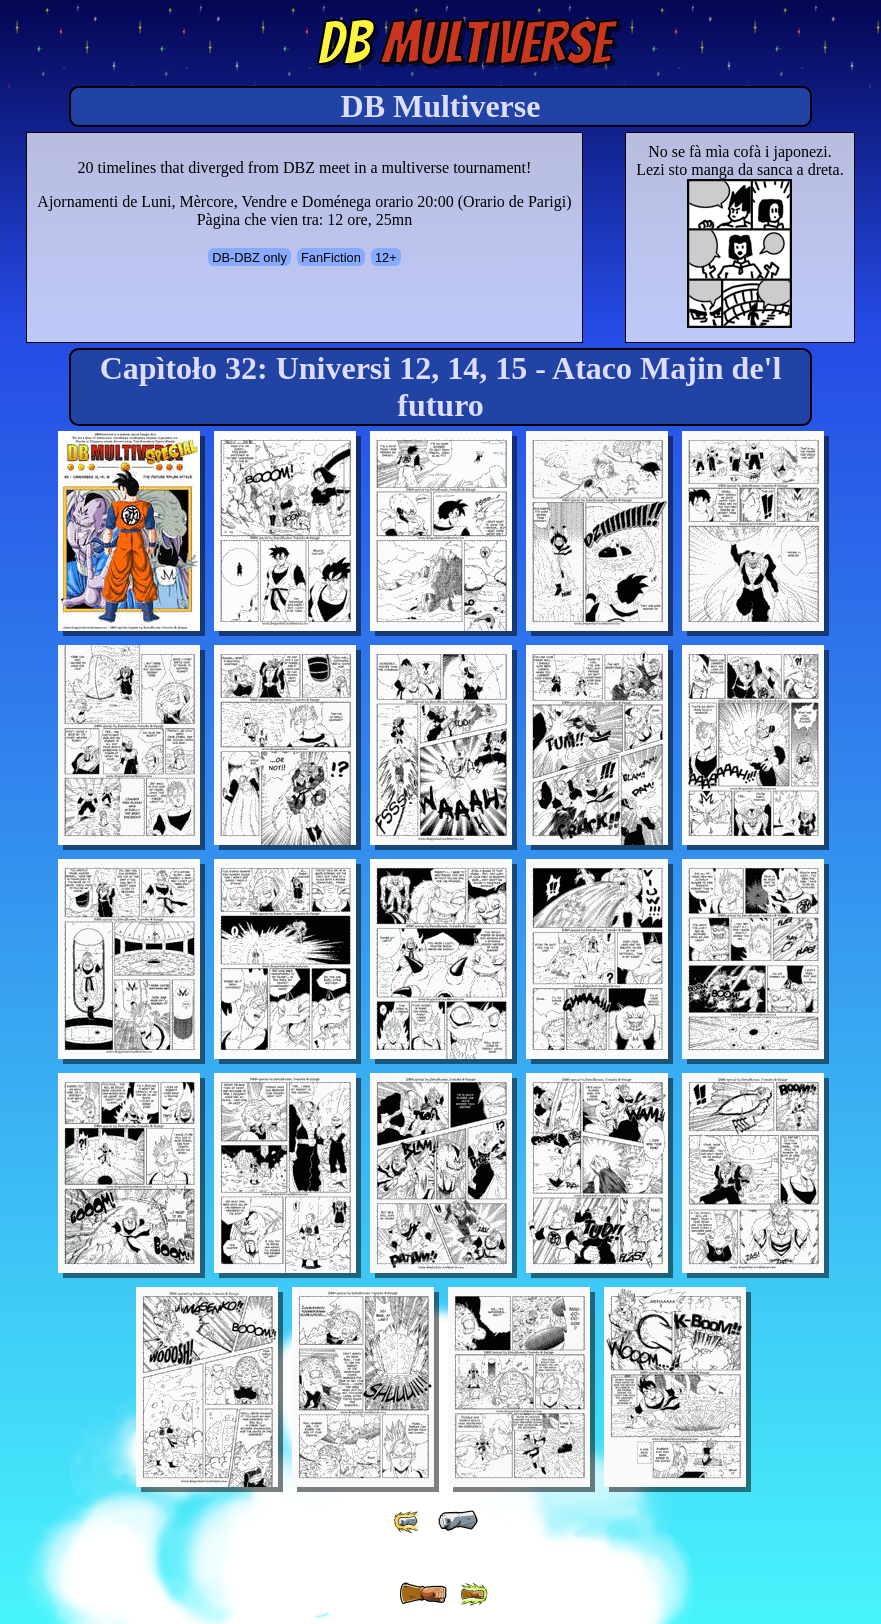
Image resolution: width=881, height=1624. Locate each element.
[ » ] (423, 1594)
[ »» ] (473, 1594)
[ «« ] (408, 1521)
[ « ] (458, 1521)
